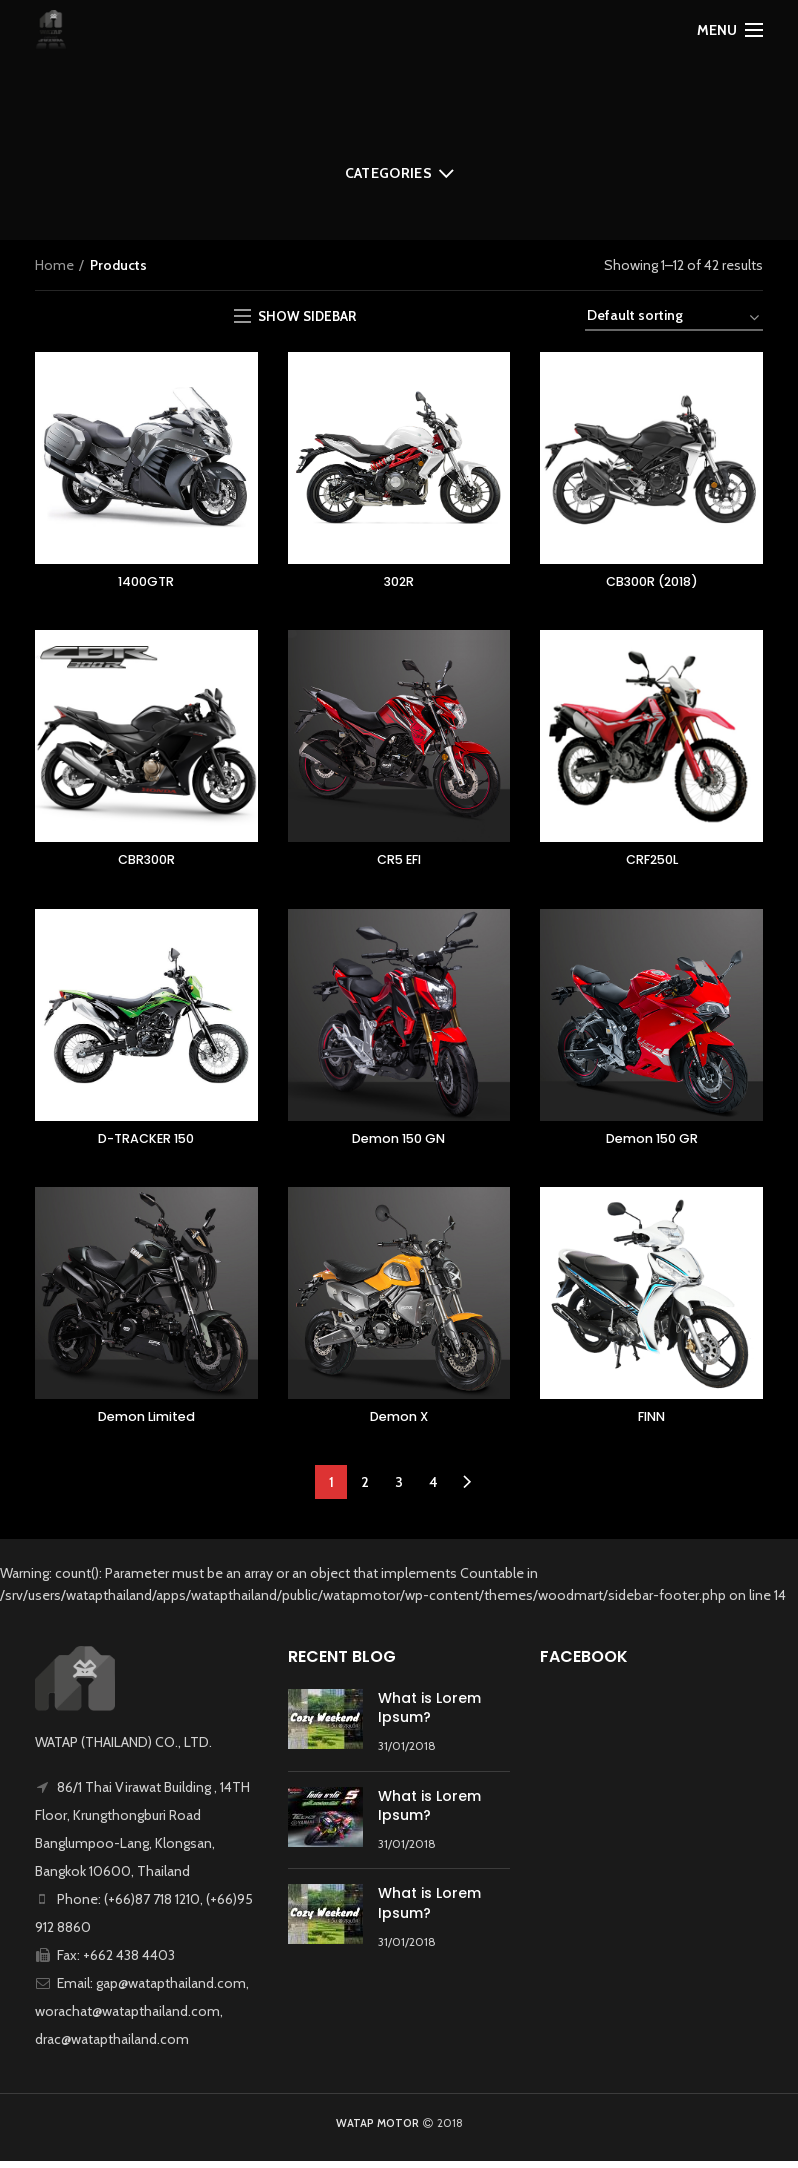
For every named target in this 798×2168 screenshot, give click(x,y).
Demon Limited (146, 1423)
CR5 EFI (398, 863)
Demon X (398, 1423)
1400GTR (146, 583)
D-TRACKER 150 (146, 1143)
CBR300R (146, 863)
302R (399, 583)
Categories (388, 173)
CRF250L (652, 863)
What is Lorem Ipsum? (429, 1715)
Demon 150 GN (398, 1143)
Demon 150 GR (652, 1143)
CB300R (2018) (652, 583)
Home (54, 265)
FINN (651, 1423)
